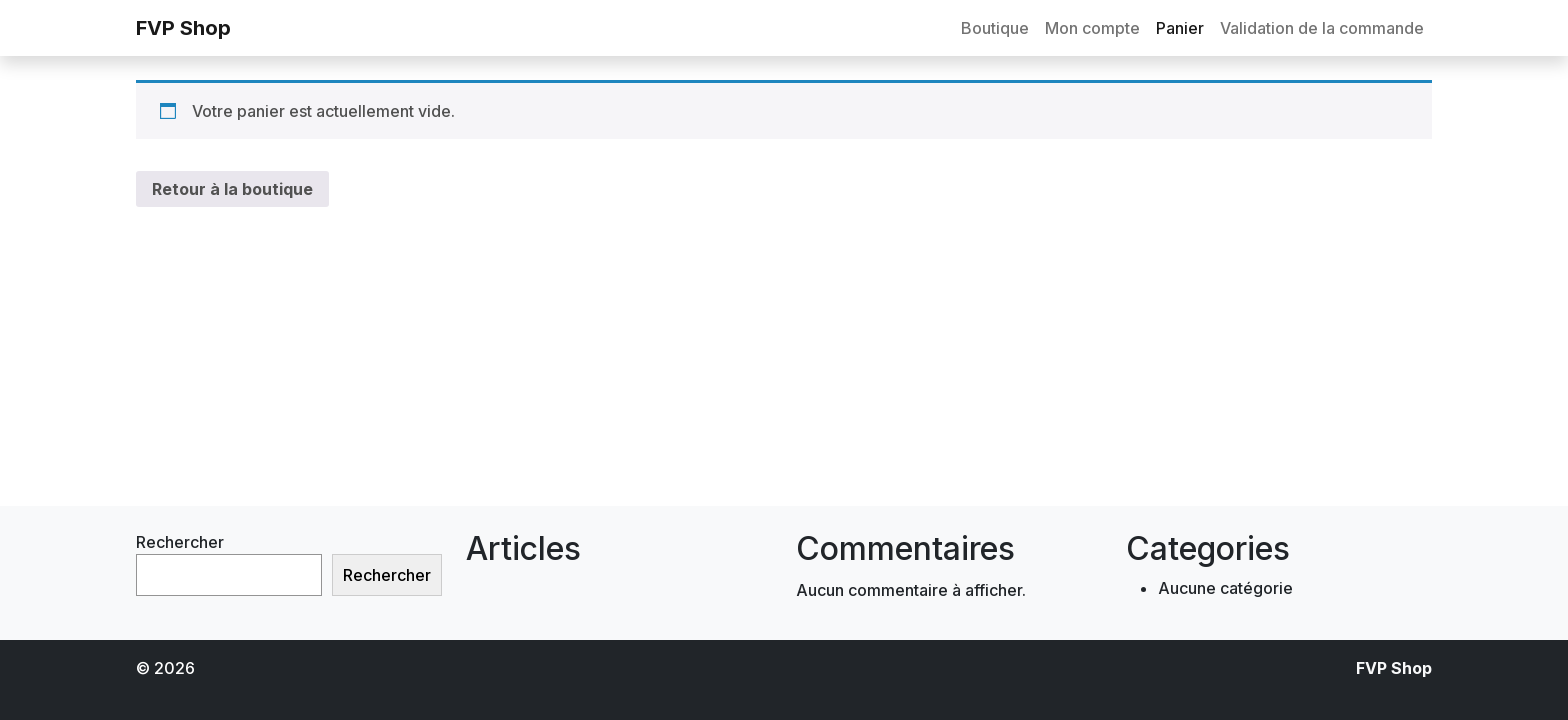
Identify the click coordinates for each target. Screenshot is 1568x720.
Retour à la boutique (232, 189)
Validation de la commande (1322, 28)
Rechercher (180, 542)
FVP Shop (183, 28)
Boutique (995, 28)
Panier (1180, 28)
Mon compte (1092, 28)
